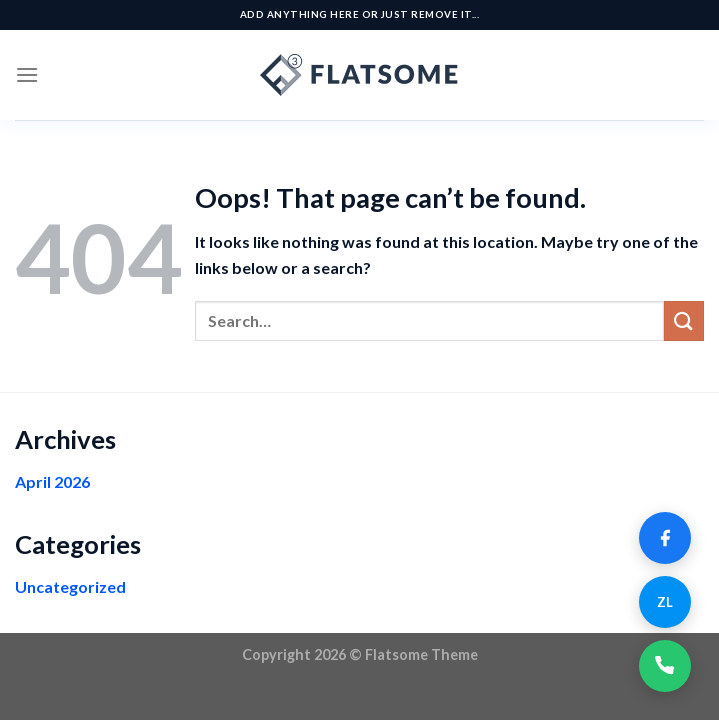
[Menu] (27, 74)
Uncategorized (70, 586)
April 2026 (52, 481)
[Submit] (684, 320)
